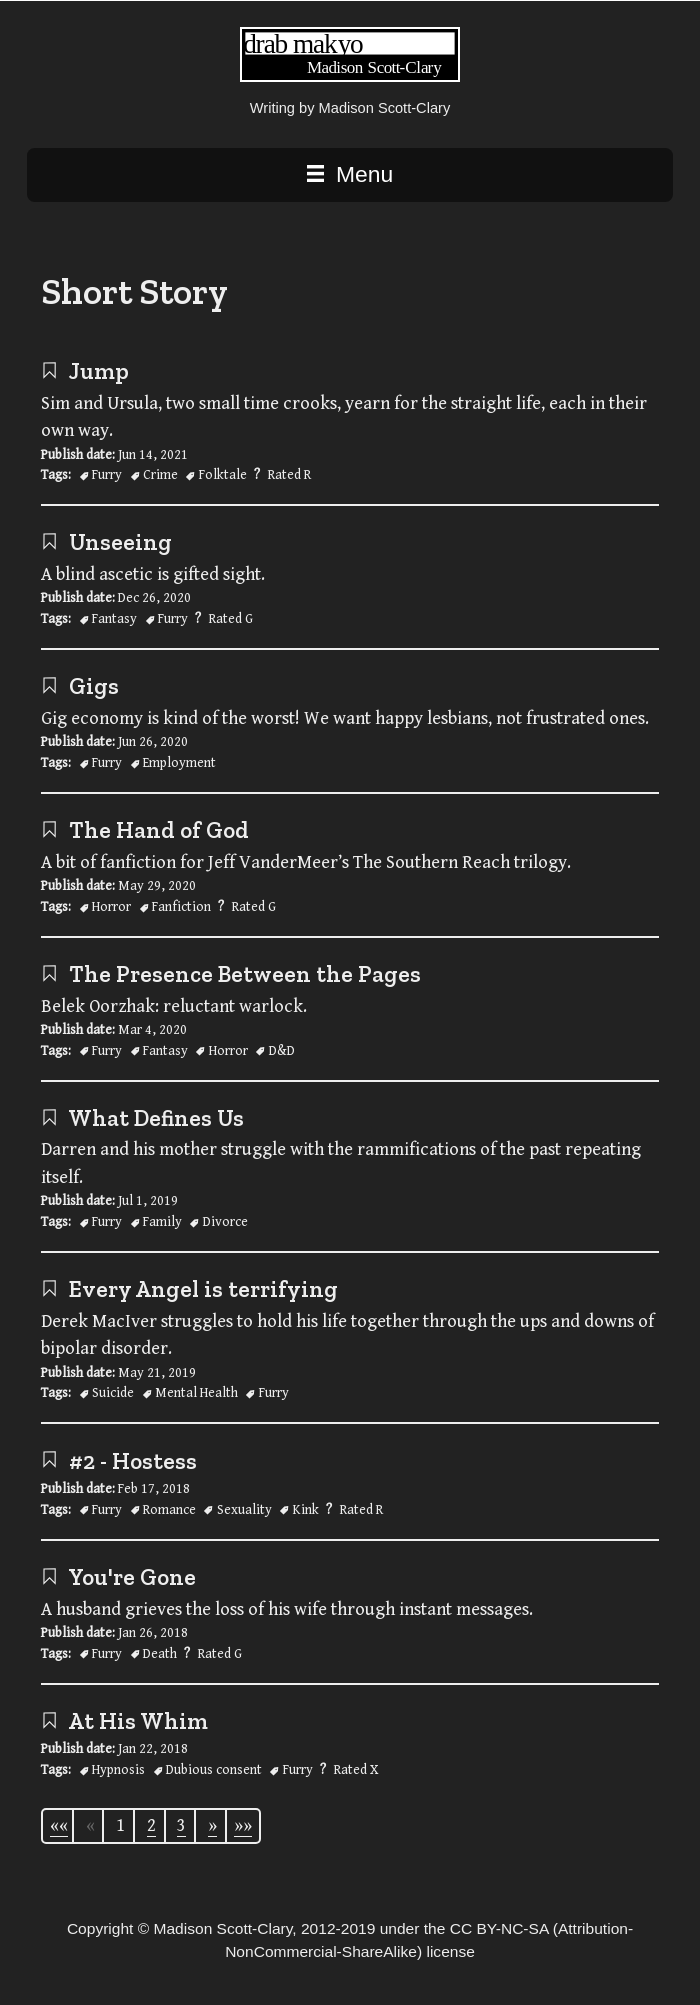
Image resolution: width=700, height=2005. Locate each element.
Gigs (80, 686)
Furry (107, 475)
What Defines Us (142, 1118)
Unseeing (106, 542)
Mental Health (196, 1393)
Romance (169, 1510)
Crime (160, 475)
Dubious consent (214, 1770)
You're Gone (118, 1577)
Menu (350, 174)
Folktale (223, 475)
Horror (111, 907)
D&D (282, 1051)
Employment (179, 763)
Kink (306, 1510)
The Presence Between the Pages (231, 974)
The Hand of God (145, 830)
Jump (85, 371)
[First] (59, 1826)
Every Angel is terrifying (189, 1289)
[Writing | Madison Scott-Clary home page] (350, 77)
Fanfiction (181, 907)
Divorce (225, 1222)
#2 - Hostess (119, 1461)
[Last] (243, 1826)
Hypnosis (118, 1770)
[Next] (212, 1826)
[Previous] (90, 1825)
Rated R (289, 475)
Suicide (113, 1393)
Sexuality (244, 1510)
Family (162, 1222)
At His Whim (124, 1721)
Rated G (231, 619)
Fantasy (114, 619)
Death (160, 1654)
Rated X (356, 1770)
